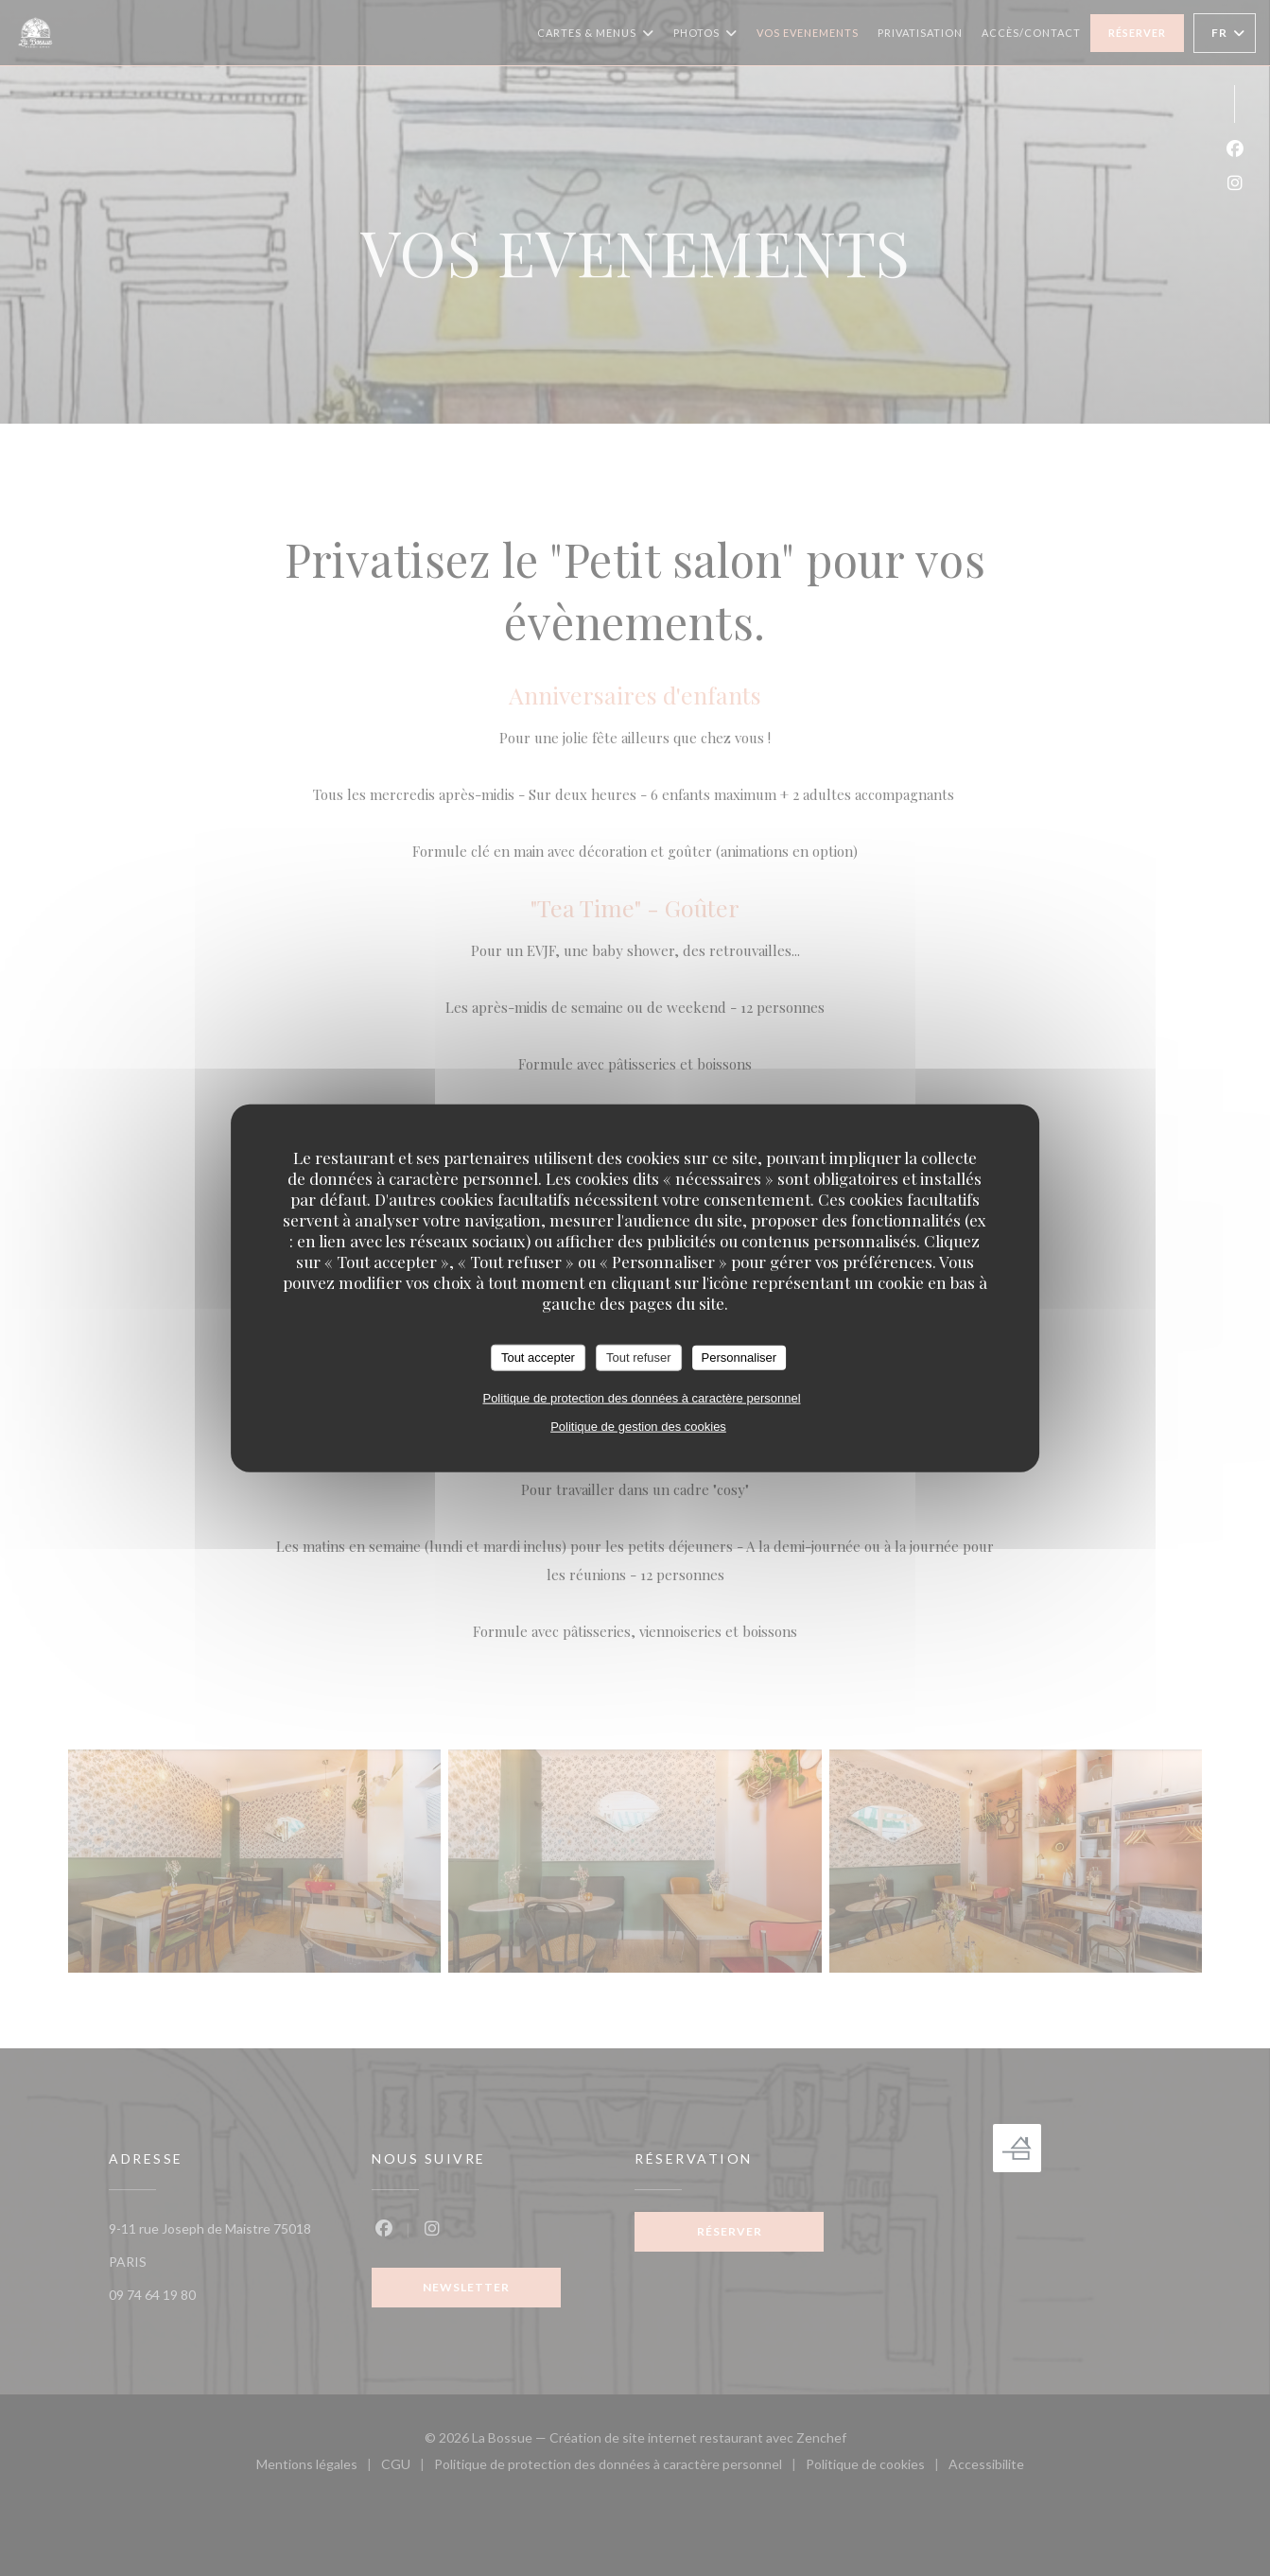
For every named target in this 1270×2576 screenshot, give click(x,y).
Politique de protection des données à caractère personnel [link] (641, 1397)
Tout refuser (638, 1357)
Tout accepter (538, 1357)
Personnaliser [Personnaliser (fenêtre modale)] (739, 1357)
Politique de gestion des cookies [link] (638, 1426)
